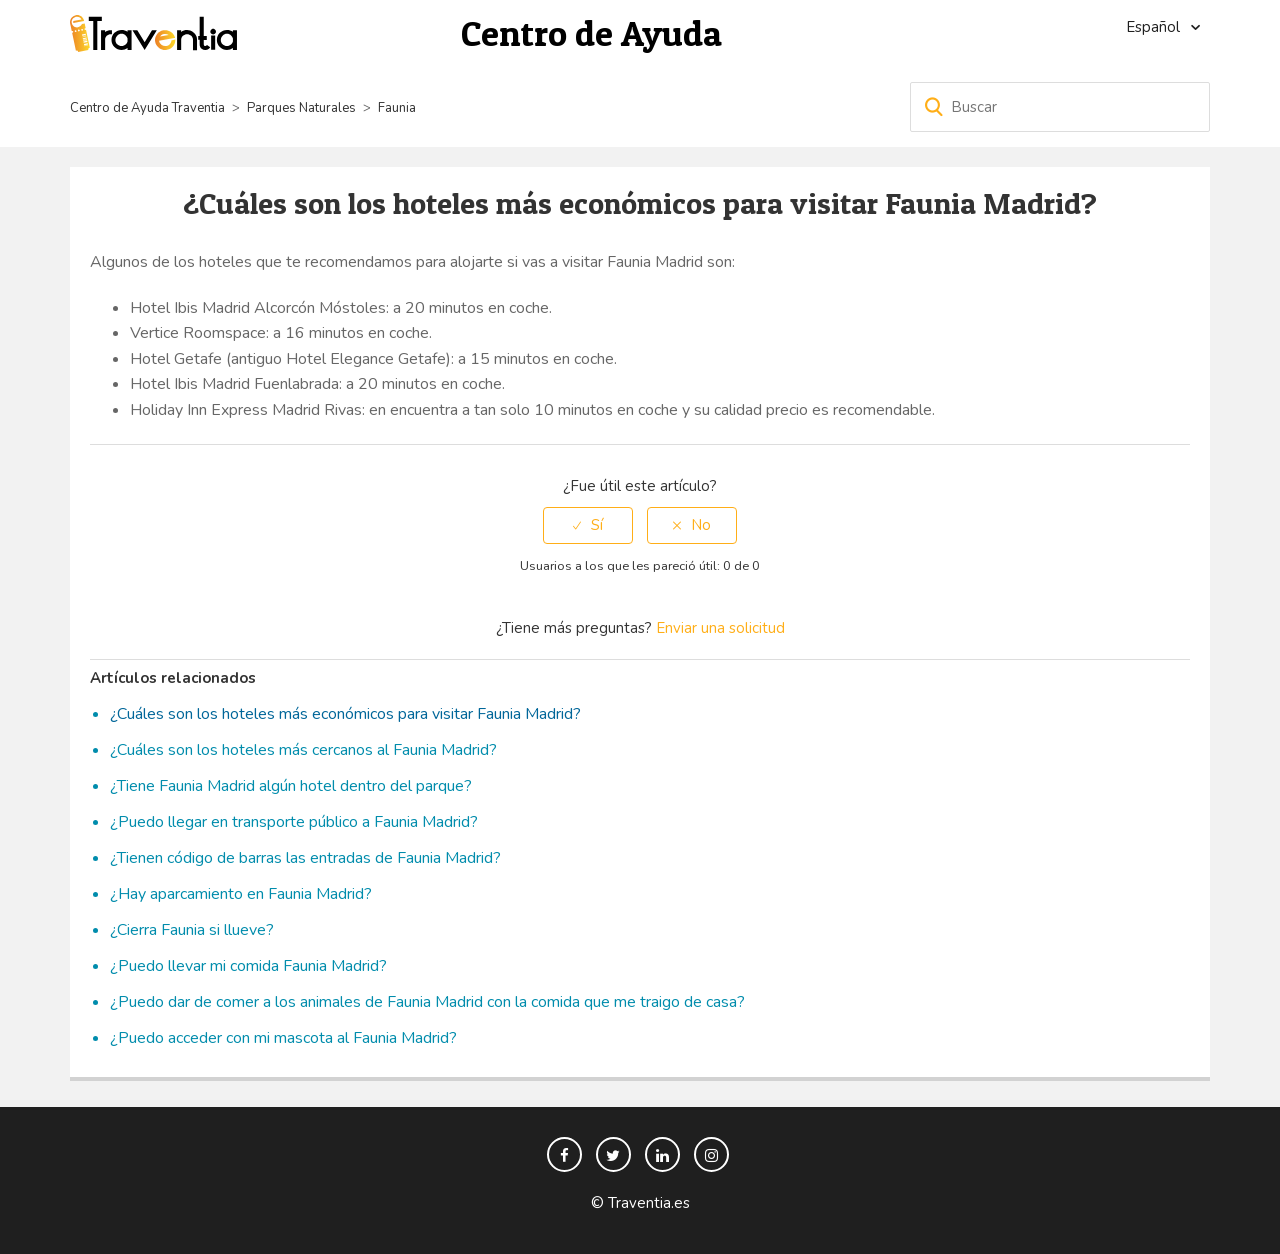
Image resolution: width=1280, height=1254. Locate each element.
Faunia (397, 108)
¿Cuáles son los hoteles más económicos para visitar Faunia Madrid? (345, 714)
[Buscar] (1060, 107)
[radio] (588, 525)
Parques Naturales (301, 108)
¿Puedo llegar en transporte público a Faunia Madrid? (294, 822)
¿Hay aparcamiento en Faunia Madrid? (241, 894)
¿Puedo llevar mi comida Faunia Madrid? (248, 966)
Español (1155, 27)
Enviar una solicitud (720, 628)
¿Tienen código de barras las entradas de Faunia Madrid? (305, 858)
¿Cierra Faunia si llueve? (192, 930)
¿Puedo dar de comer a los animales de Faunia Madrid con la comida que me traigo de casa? (427, 1002)
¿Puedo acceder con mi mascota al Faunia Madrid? (283, 1038)
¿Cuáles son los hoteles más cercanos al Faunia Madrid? (303, 750)
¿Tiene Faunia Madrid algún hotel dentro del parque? (291, 786)
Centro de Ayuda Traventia (147, 108)
